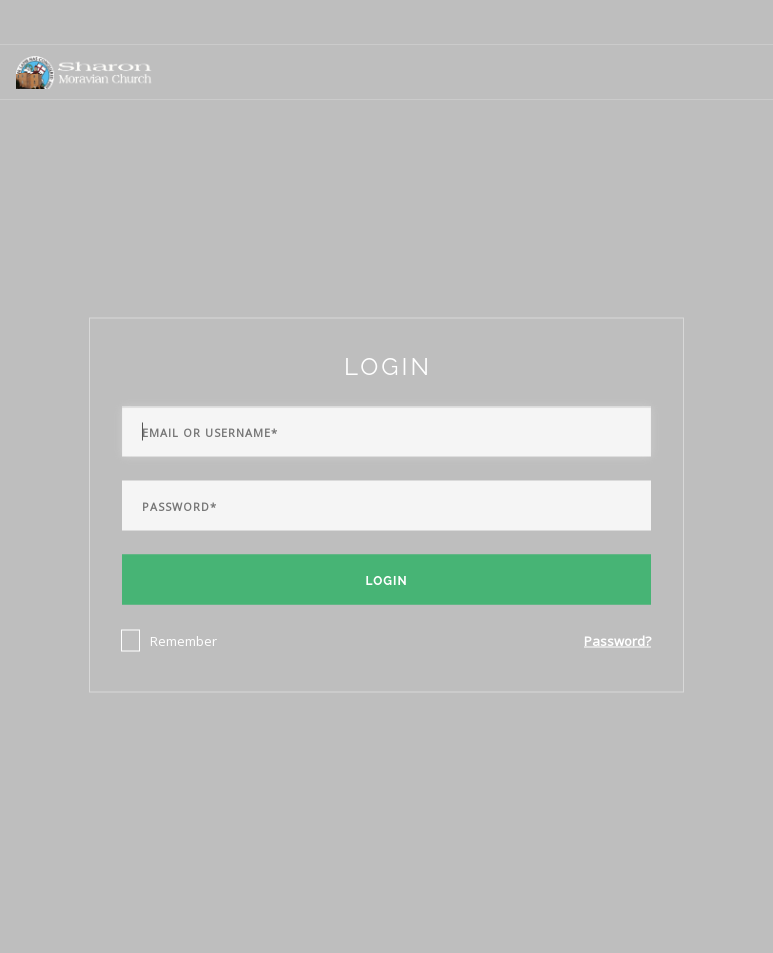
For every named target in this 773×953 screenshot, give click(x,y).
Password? (617, 640)
